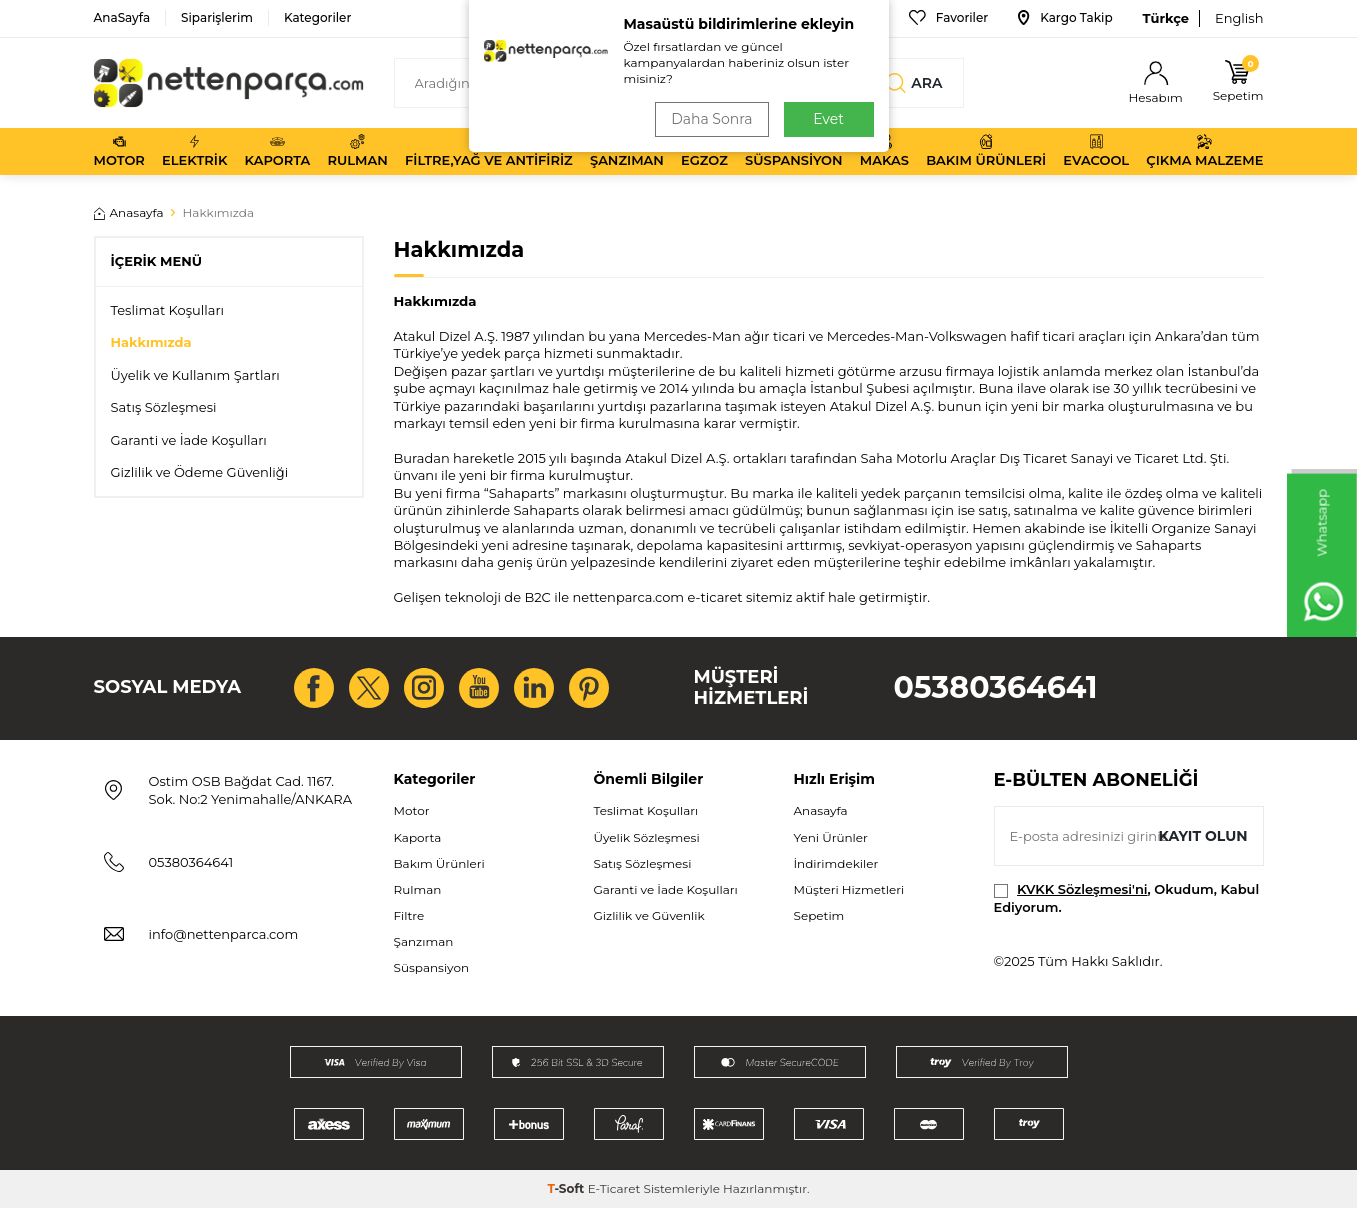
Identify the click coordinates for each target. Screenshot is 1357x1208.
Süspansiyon (794, 151)
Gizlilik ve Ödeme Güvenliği (200, 472)
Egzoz (704, 151)
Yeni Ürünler (831, 837)
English (1239, 18)
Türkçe (1166, 18)
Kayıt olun (1203, 836)
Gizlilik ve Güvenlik (649, 915)
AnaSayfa (122, 17)
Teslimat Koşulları (168, 310)
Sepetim (819, 915)
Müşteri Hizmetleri (849, 889)
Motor (119, 151)
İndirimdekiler (836, 863)
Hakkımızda (151, 342)
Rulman (358, 151)
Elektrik (194, 151)
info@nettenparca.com (224, 934)
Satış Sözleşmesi (164, 407)
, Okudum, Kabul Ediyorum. (1127, 897)
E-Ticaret (614, 1188)
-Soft (567, 1188)
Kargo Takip (1065, 18)
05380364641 (996, 687)
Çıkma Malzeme (1204, 151)
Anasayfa (129, 212)
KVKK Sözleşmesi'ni (1082, 889)
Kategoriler (317, 17)
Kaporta (278, 151)
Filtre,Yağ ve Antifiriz (489, 151)
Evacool (1096, 151)
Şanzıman (627, 151)
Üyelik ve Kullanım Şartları (195, 375)
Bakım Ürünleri (986, 151)
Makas (884, 151)
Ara (914, 83)
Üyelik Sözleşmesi (647, 837)
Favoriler (948, 18)
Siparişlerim (217, 17)
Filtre (409, 915)
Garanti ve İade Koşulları (189, 440)
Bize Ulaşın (832, 18)
